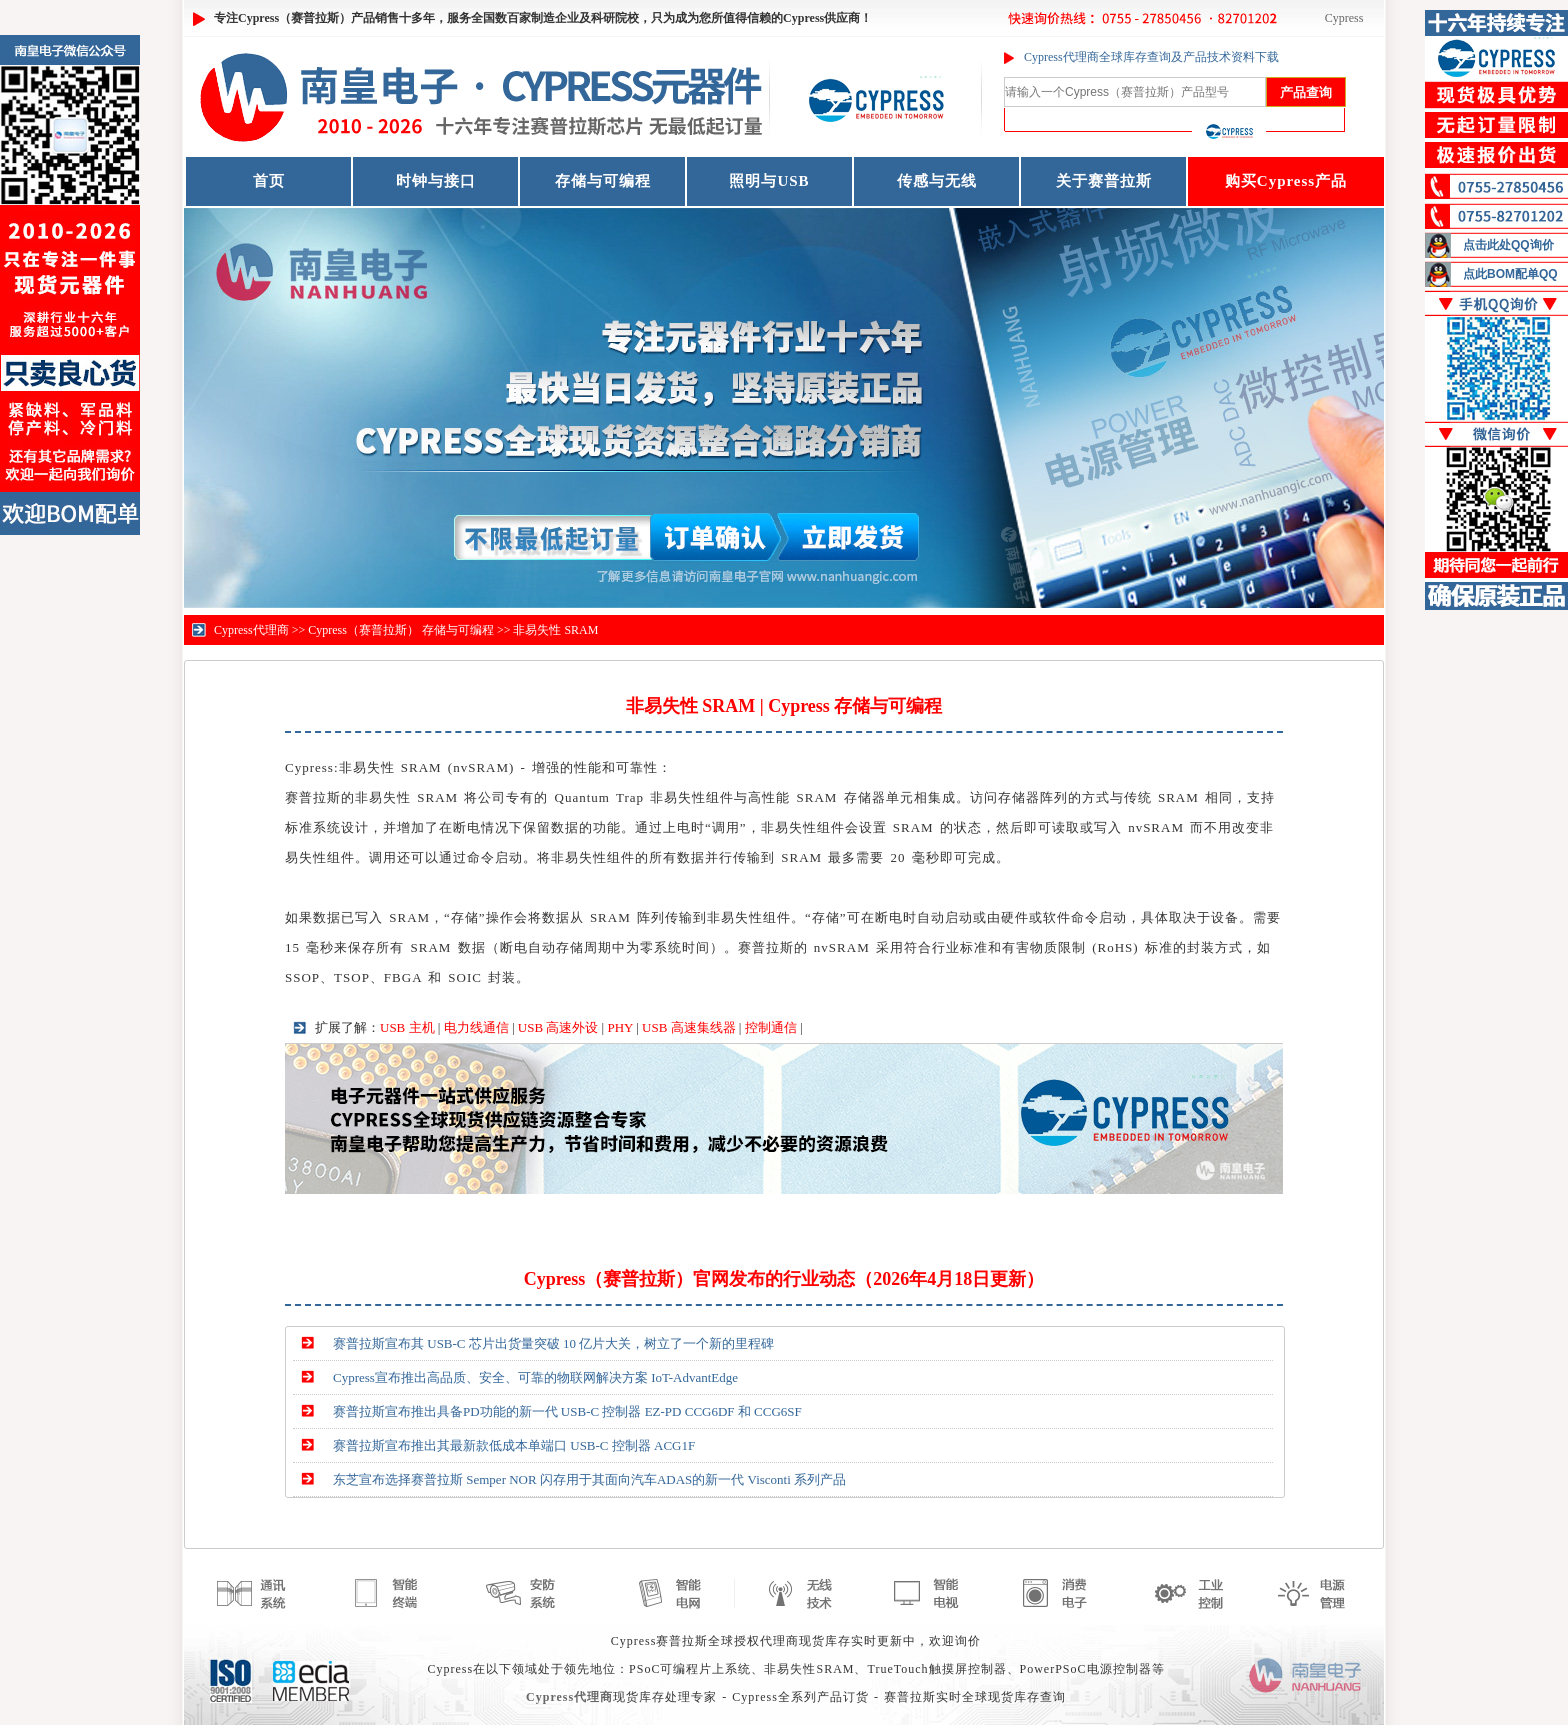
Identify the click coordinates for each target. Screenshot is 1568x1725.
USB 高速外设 (558, 1027)
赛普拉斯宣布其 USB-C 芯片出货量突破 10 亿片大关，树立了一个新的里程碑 (553, 1343)
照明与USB (769, 181)
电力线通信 (476, 1027)
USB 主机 (407, 1027)
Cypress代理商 (251, 630)
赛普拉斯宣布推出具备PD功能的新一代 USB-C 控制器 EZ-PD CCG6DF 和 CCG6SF (567, 1411)
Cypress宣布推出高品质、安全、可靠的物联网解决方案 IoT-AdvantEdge (535, 1377)
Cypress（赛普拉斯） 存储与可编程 (401, 630)
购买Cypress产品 (1286, 181)
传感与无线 (937, 181)
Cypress (1344, 18)
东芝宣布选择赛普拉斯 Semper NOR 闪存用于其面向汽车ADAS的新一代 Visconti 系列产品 (589, 1479)
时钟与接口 (436, 181)
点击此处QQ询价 (1508, 245)
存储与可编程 (603, 181)
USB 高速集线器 (689, 1027)
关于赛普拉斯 (1104, 181)
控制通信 (771, 1027)
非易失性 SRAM (555, 630)
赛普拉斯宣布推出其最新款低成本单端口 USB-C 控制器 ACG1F (514, 1445)
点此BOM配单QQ (1510, 274)
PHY (620, 1027)
